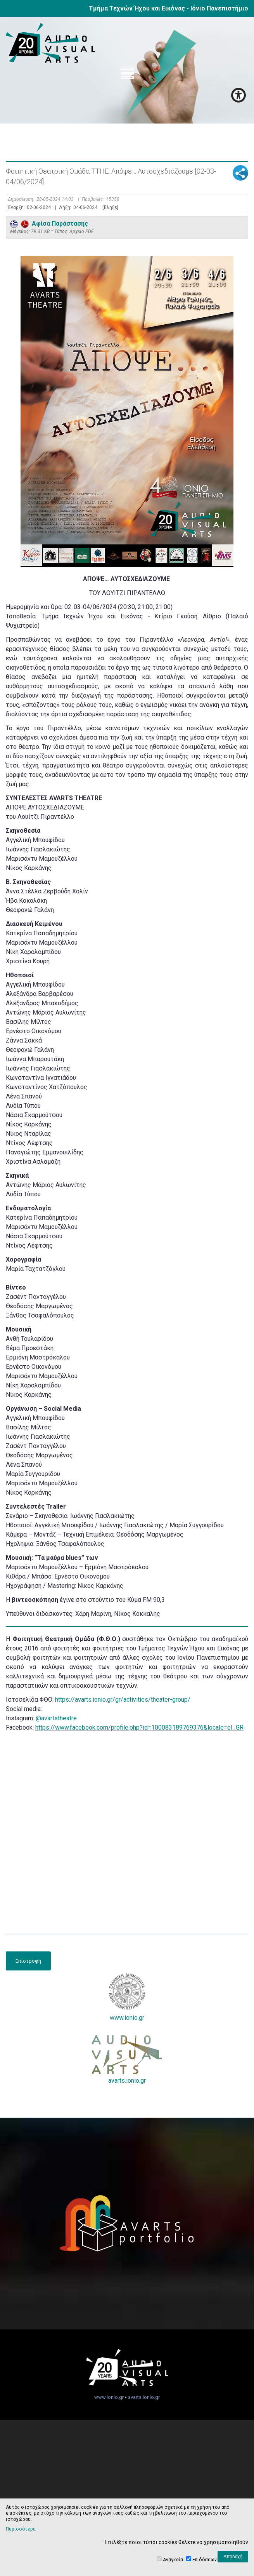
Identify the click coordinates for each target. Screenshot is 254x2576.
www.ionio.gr (127, 1997)
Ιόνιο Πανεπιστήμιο (219, 8)
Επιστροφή (28, 1961)
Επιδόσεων (204, 2559)
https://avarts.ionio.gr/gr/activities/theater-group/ (122, 1699)
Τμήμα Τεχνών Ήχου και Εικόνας (137, 8)
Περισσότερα (21, 2529)
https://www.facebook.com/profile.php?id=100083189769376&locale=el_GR (139, 1727)
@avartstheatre (56, 1718)
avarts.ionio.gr (127, 2059)
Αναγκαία (173, 2559)
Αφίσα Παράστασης (49, 223)
